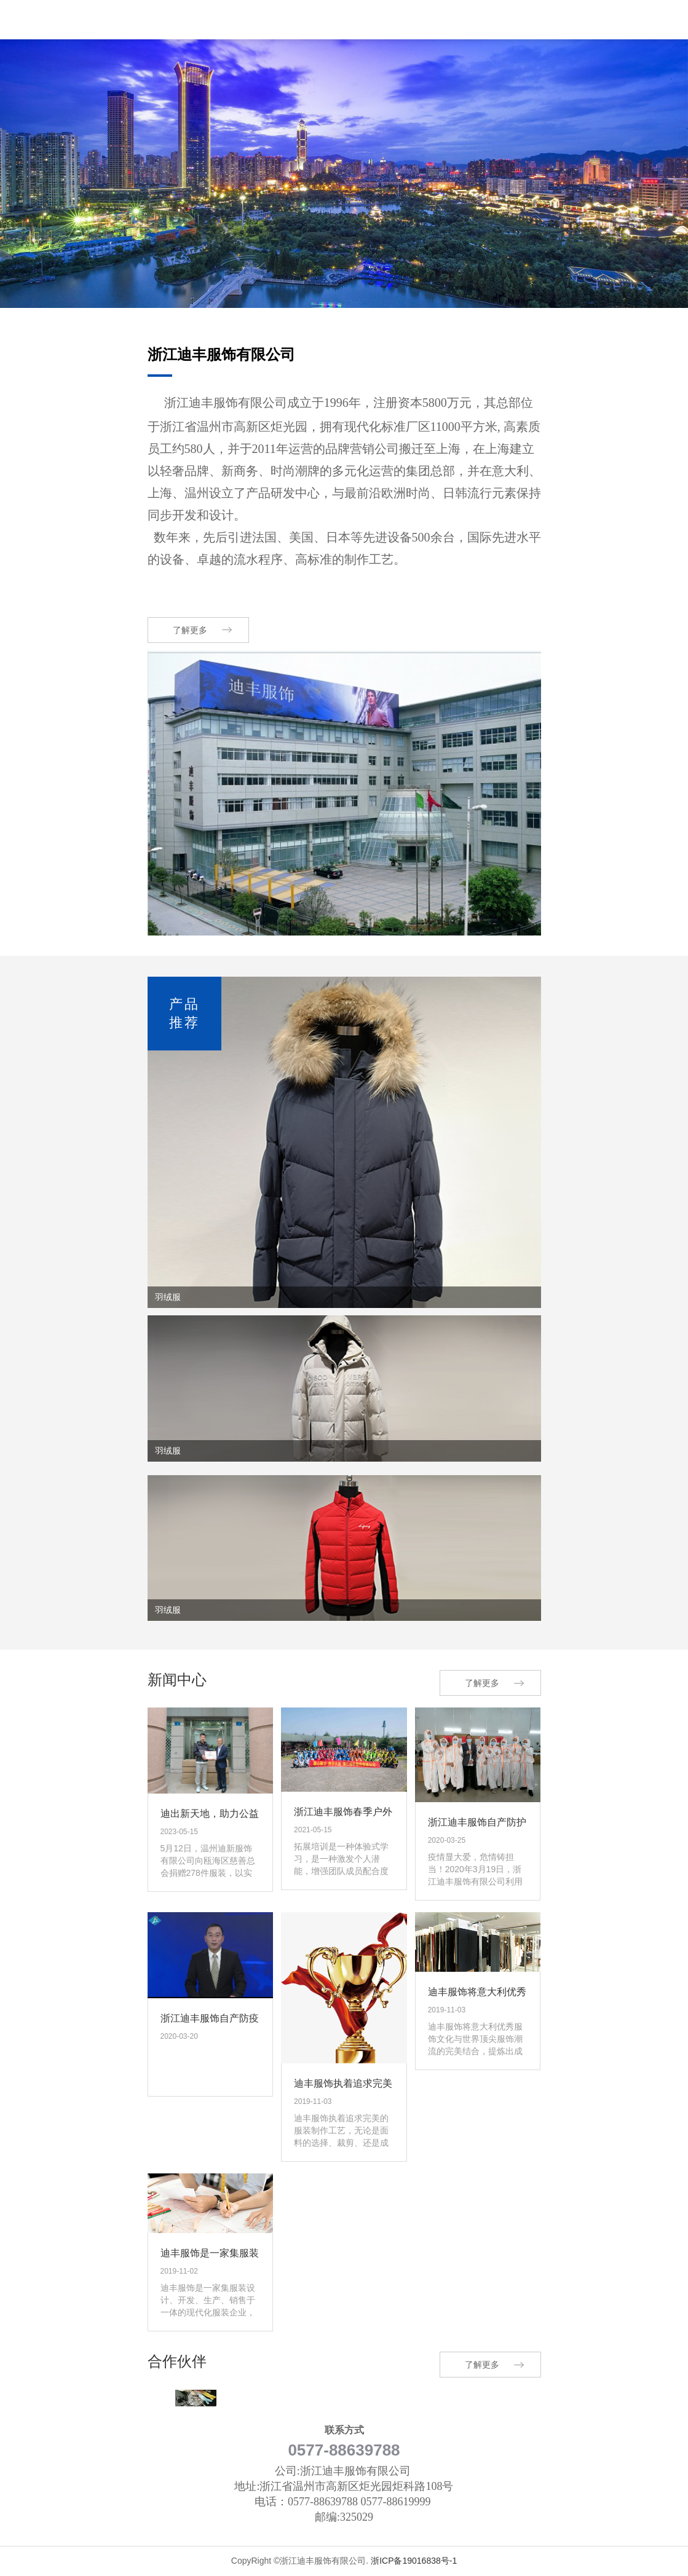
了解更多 (190, 630)
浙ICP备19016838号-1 (414, 2561)
